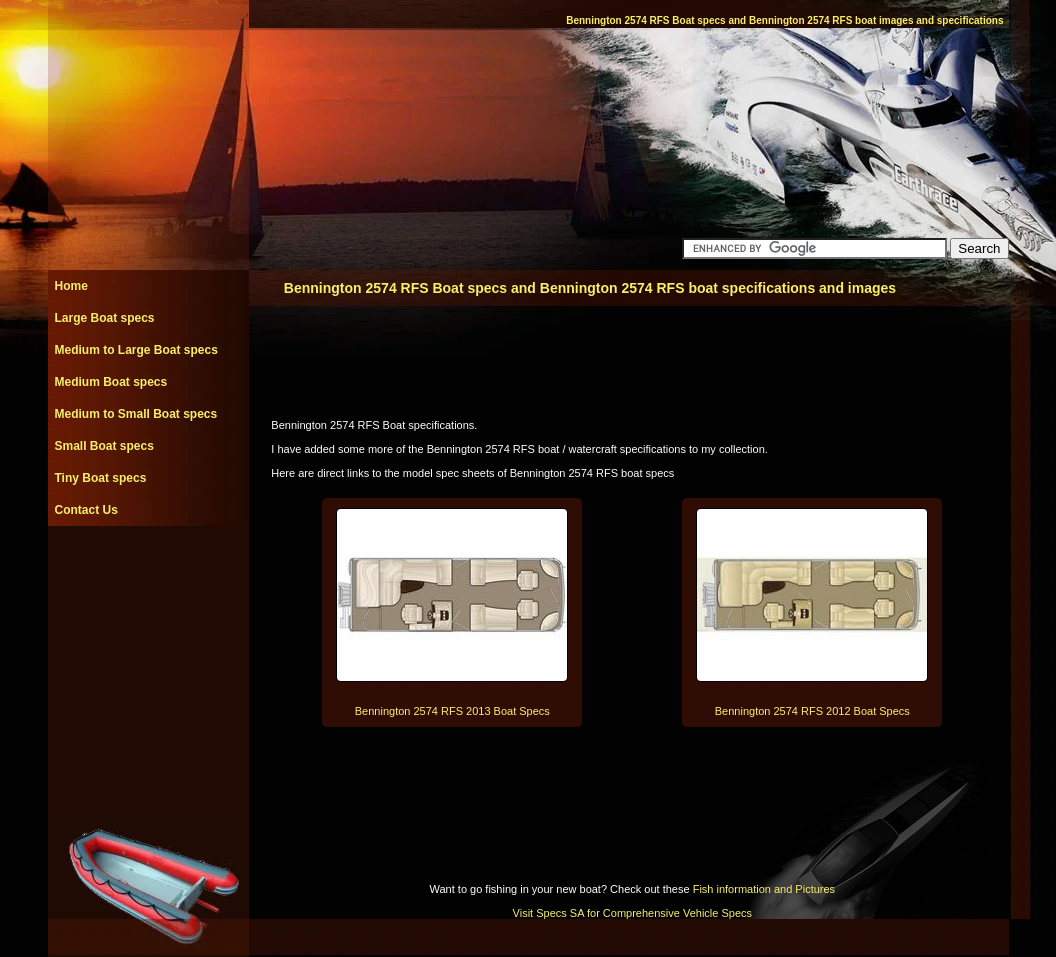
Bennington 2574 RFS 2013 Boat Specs (452, 711)
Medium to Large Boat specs (136, 350)
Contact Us (86, 510)
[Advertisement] (148, 571)
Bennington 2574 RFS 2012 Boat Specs (812, 711)
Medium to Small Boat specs (136, 414)
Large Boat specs (105, 318)
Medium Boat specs (111, 382)
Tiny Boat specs (101, 478)
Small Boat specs (104, 446)
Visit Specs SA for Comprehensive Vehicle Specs (632, 913)
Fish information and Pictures (764, 889)
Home (71, 286)
